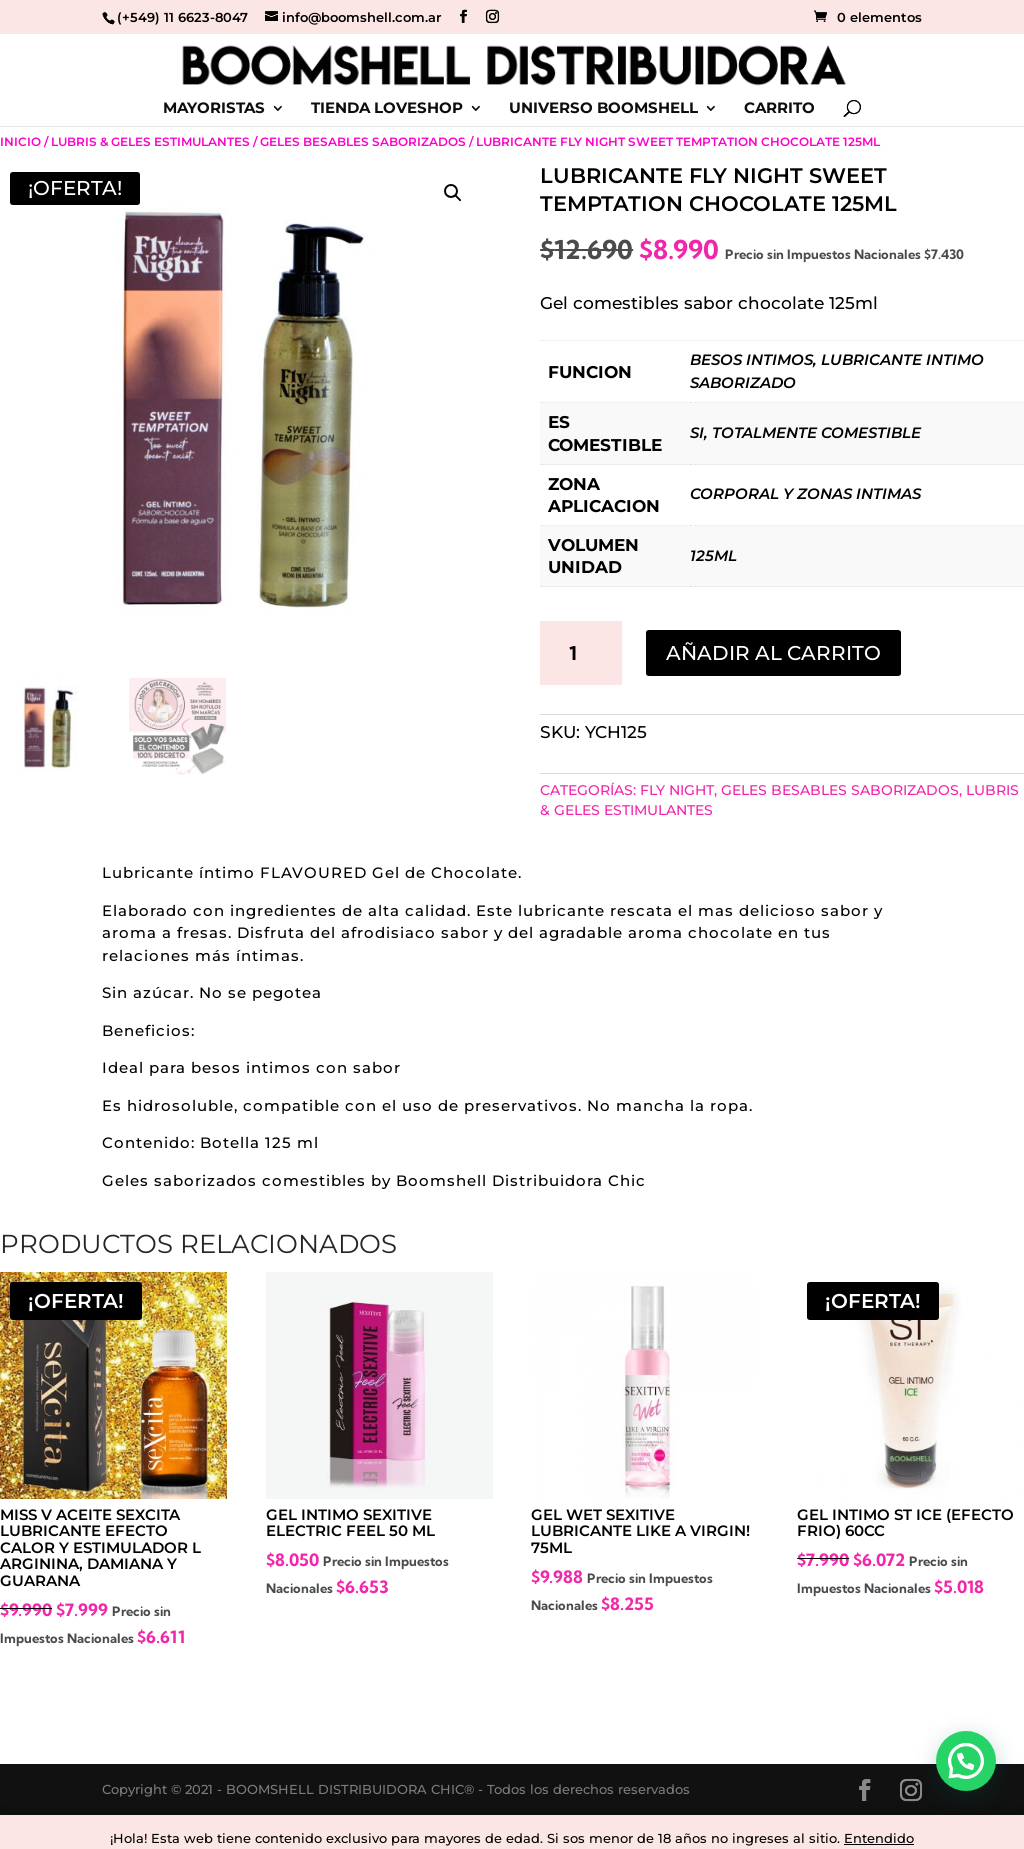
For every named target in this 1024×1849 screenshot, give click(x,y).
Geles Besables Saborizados (363, 141)
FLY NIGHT (677, 790)
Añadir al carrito (773, 653)
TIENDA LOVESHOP (387, 109)
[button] (453, 193)
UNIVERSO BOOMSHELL (603, 109)
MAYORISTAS (214, 109)
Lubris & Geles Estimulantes (150, 141)
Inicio (20, 141)
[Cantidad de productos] (581, 653)
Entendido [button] (879, 1838)
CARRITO (779, 109)
